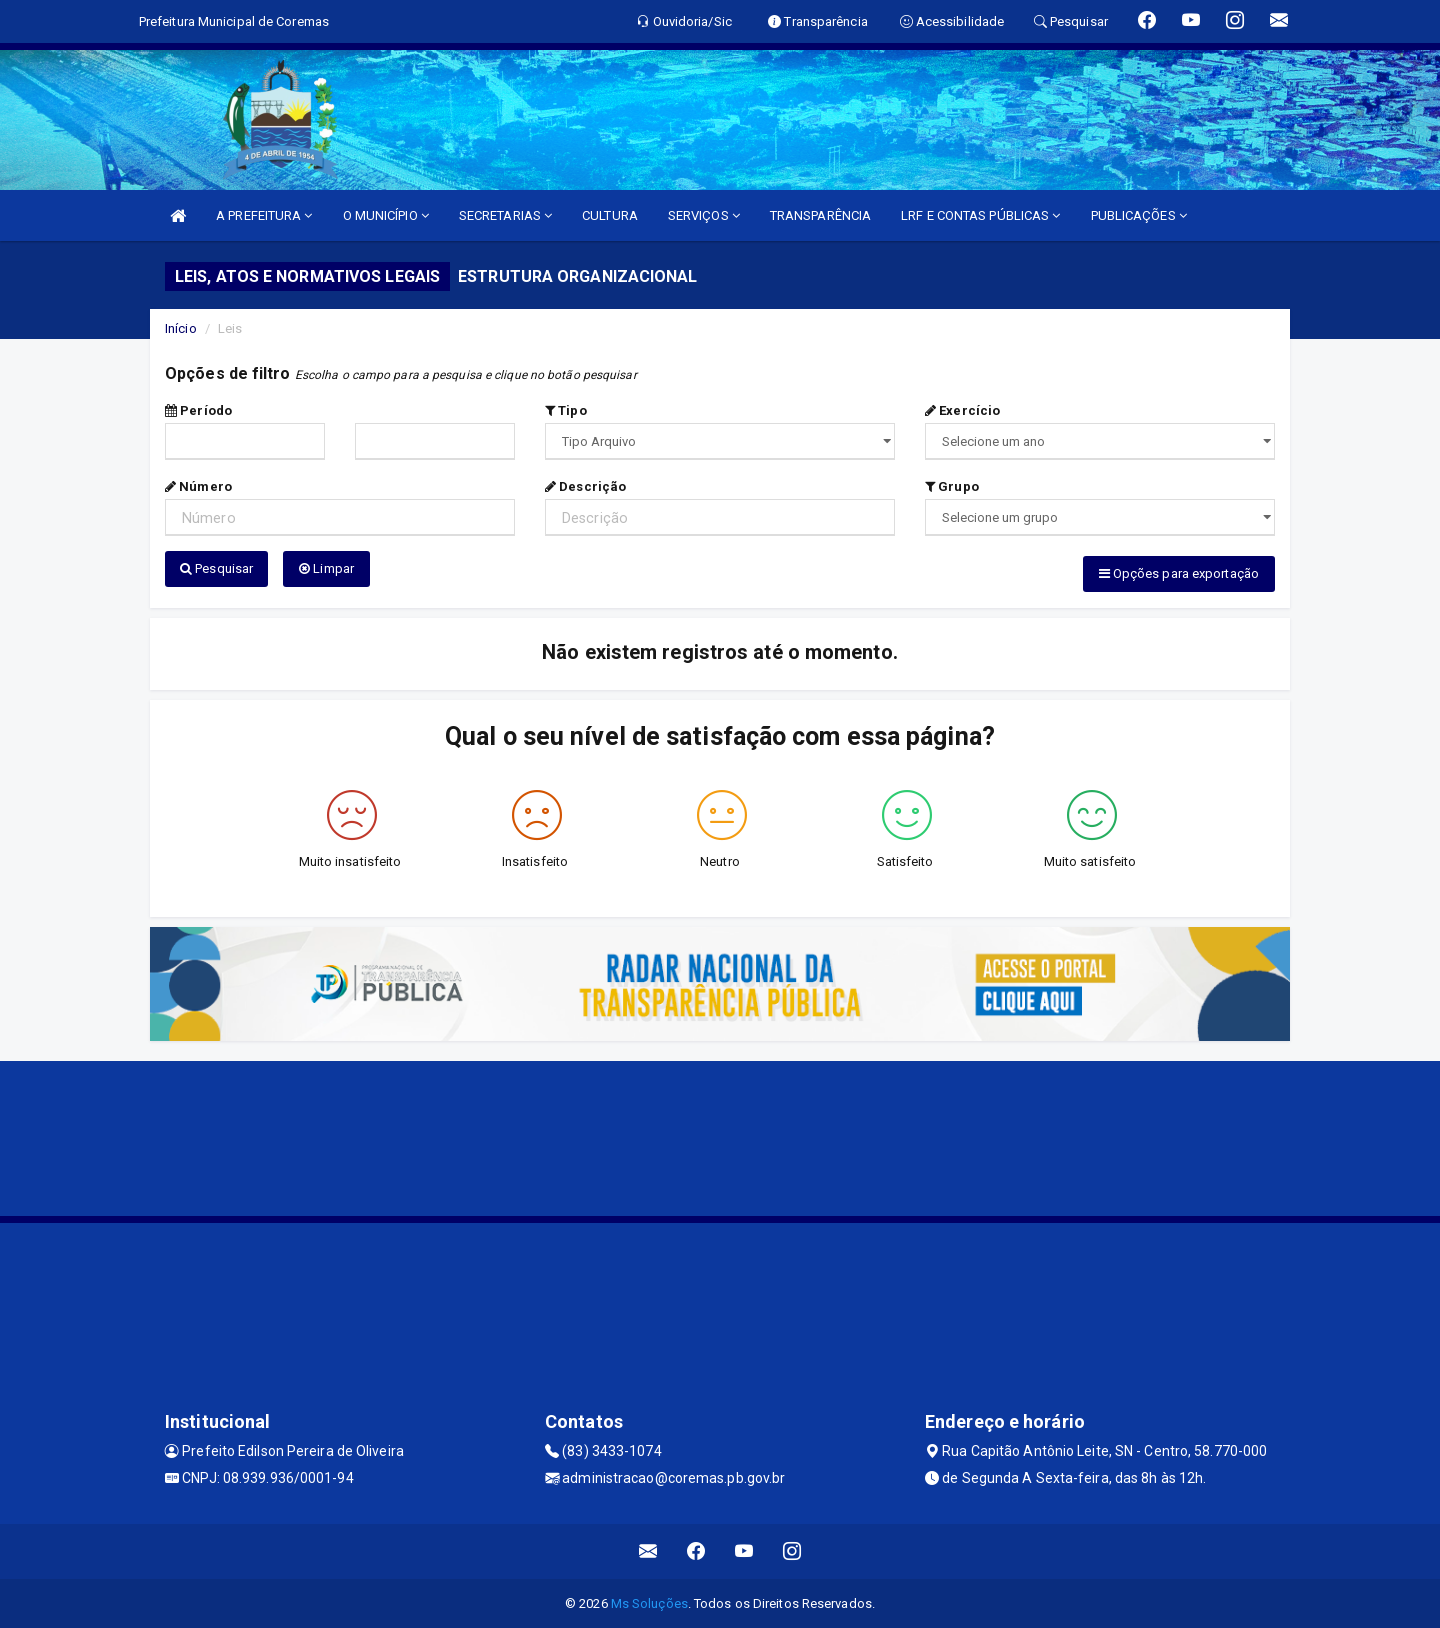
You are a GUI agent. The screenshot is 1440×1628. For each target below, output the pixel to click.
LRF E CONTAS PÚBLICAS (980, 215)
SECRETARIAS (505, 215)
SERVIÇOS (704, 215)
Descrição (585, 486)
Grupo (952, 486)
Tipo (566, 410)
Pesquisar (216, 568)
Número (198, 486)
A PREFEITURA (264, 215)
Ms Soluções (649, 1602)
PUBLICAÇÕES (1139, 215)
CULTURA (610, 215)
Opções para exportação (1179, 573)
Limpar (326, 568)
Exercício (962, 410)
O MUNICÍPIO (386, 215)
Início (181, 328)
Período (198, 410)
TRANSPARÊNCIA (820, 215)
